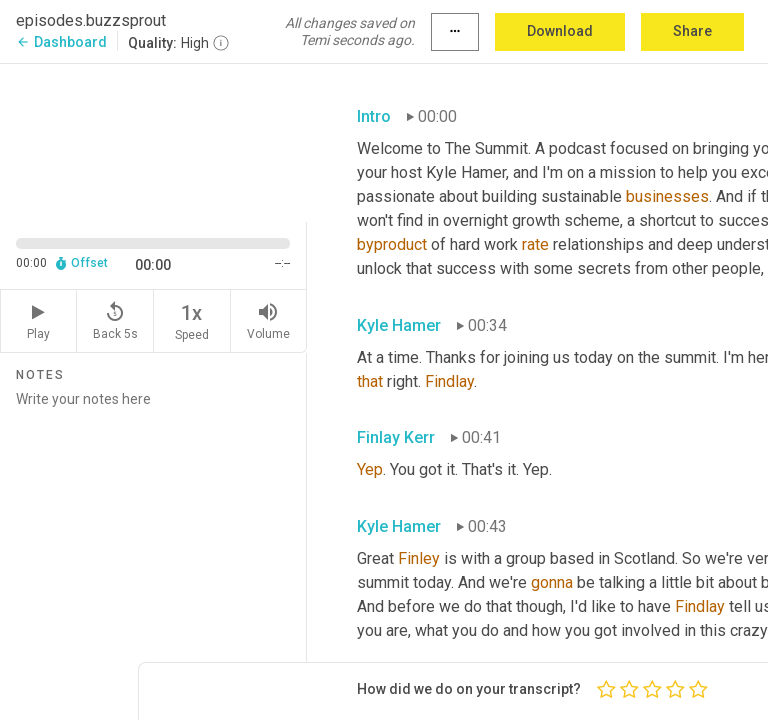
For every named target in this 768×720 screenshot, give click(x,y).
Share (692, 31)
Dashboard (61, 42)
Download (560, 31)
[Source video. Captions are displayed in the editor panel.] (153, 141)
